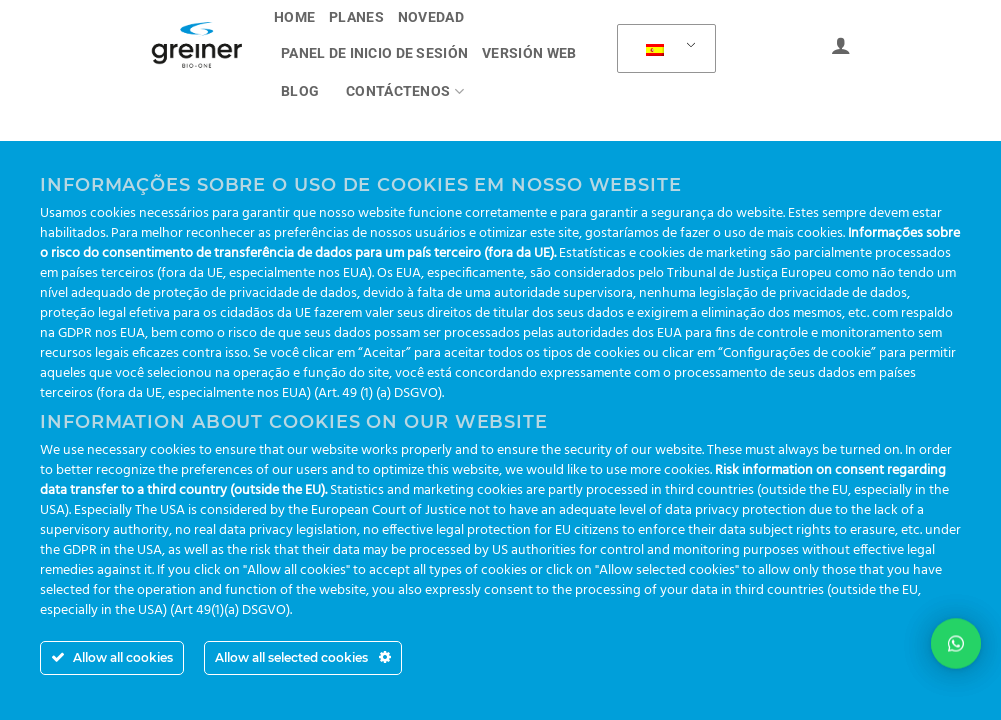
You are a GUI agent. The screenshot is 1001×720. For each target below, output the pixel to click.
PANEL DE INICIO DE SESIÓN (374, 53)
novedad (431, 17)
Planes (356, 17)
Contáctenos (405, 91)
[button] (956, 641)
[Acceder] (841, 45)
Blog (300, 91)
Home (294, 17)
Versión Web (529, 53)
